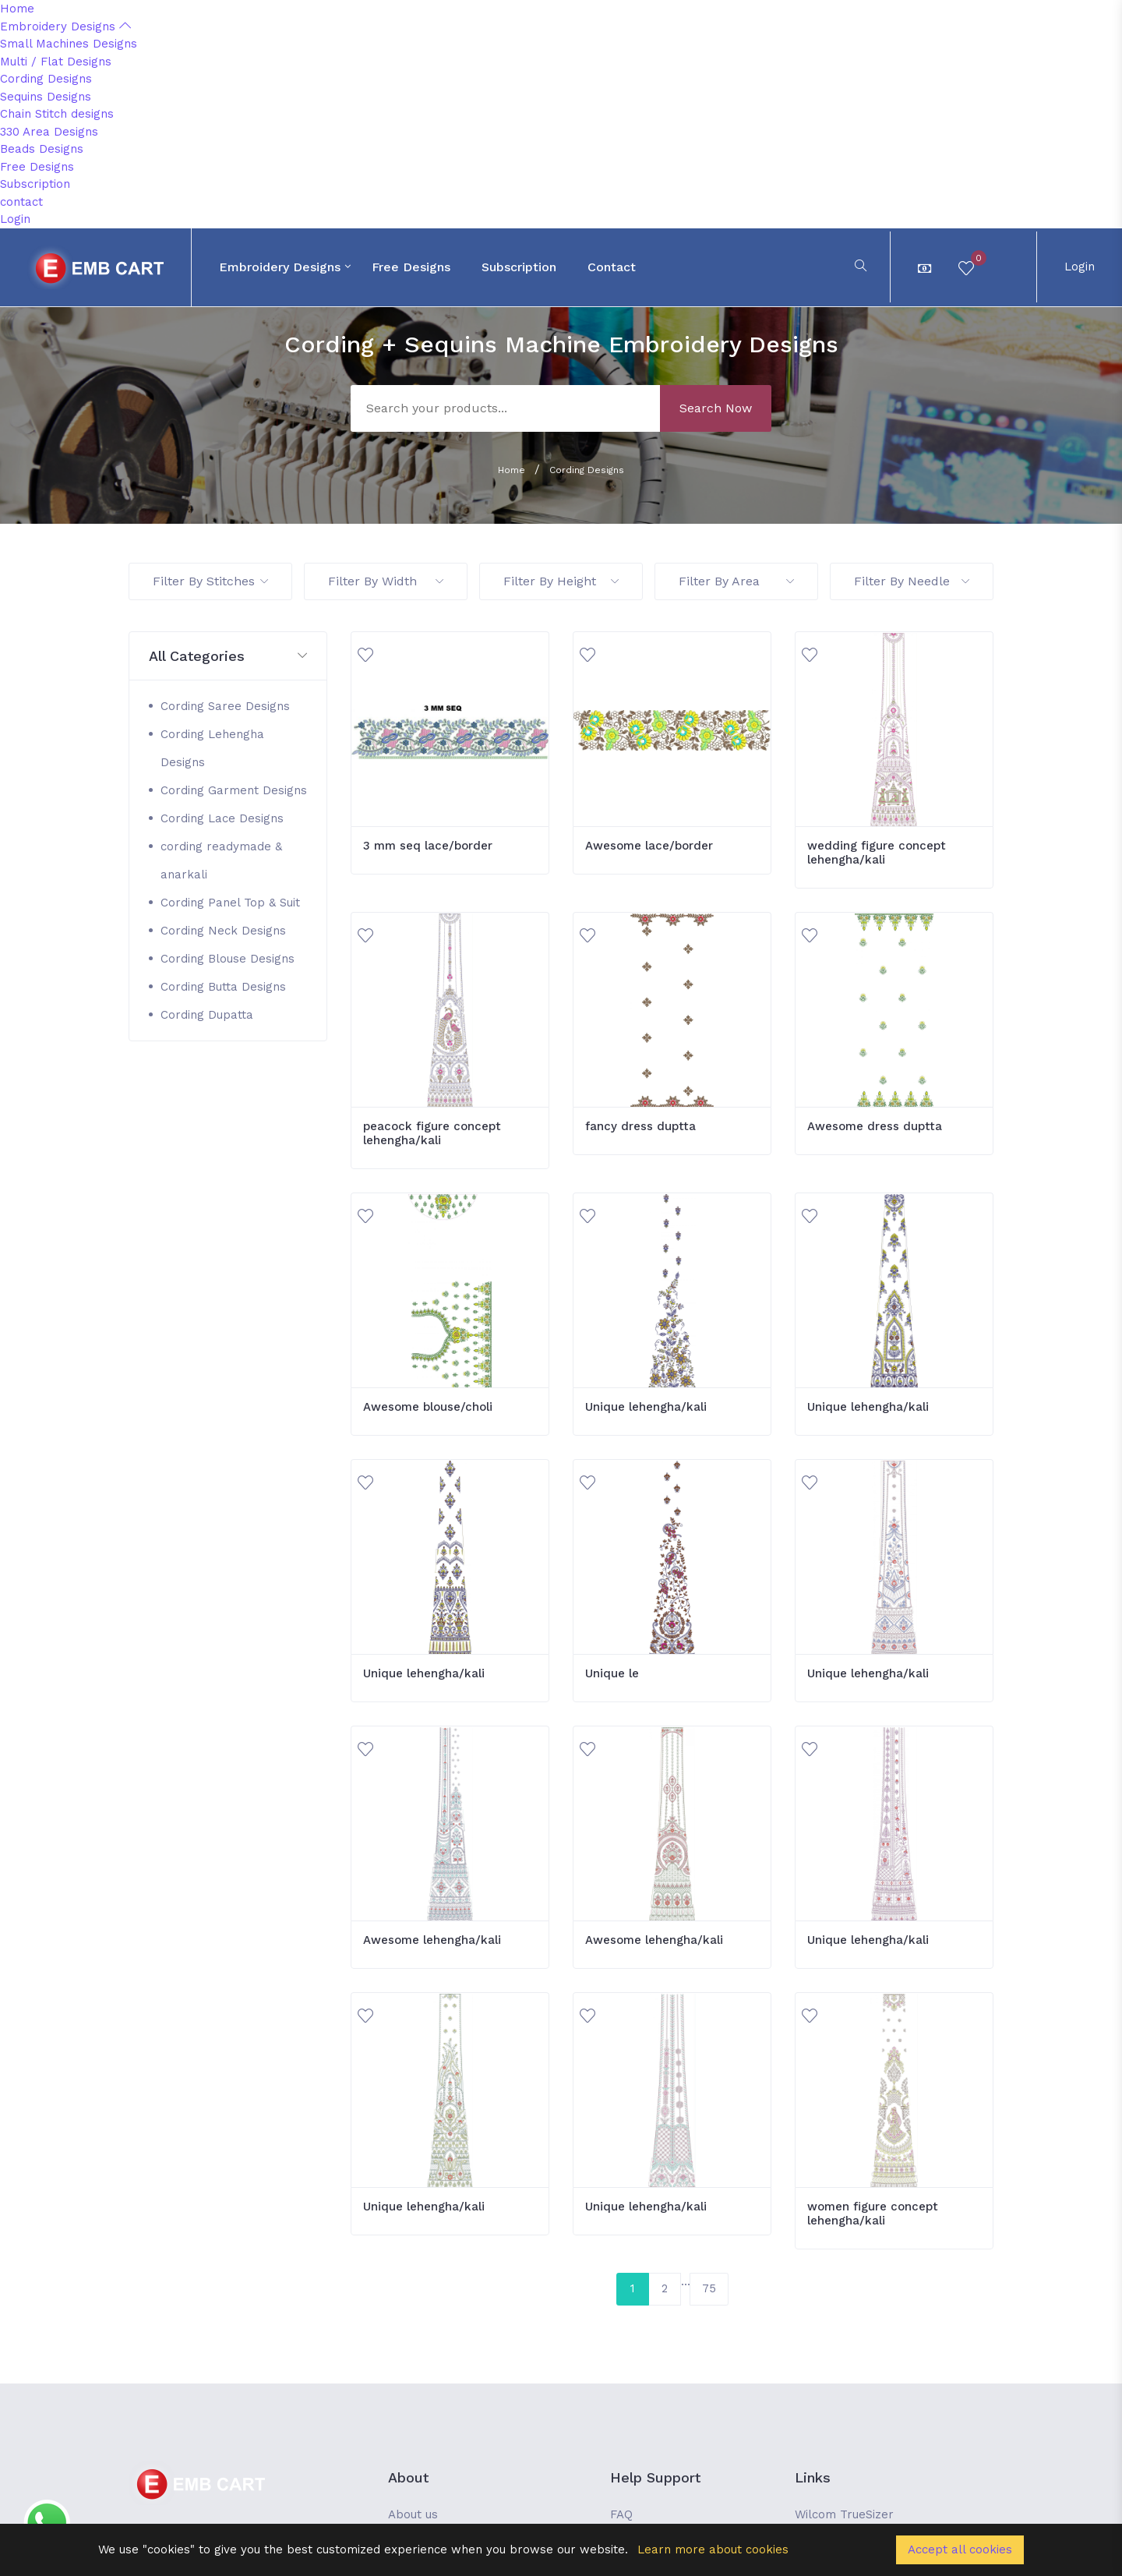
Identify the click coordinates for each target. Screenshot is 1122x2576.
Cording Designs (46, 79)
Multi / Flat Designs (55, 62)
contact (21, 202)
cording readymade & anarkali (221, 860)
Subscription (35, 184)
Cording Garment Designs (234, 790)
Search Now (715, 408)
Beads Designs (41, 149)
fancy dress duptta (640, 1126)
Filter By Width (385, 581)
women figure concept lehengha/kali (872, 2214)
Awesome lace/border (649, 846)
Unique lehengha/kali (646, 1407)
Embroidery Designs (65, 26)
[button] (227, 656)
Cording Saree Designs (225, 706)
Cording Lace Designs (222, 818)
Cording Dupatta (207, 1015)
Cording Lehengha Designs (212, 748)
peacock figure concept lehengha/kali (432, 1133)
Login (15, 219)
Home (17, 9)
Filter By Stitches (210, 581)
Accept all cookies (960, 2549)
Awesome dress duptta (874, 1126)
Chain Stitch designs (57, 114)
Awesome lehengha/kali (432, 1940)
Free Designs (37, 167)
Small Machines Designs (68, 44)
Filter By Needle (911, 581)
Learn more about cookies (713, 2549)
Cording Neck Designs (223, 931)
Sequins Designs (45, 97)
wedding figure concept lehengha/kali (876, 853)
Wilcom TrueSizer (844, 2514)
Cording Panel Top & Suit (230, 903)
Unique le (612, 1673)
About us (413, 2514)
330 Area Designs (49, 132)
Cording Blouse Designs (228, 959)
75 (709, 2288)
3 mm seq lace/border (427, 846)
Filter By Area (736, 581)
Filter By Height (561, 581)
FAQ (621, 2514)
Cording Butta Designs (223, 987)
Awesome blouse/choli (427, 1407)
